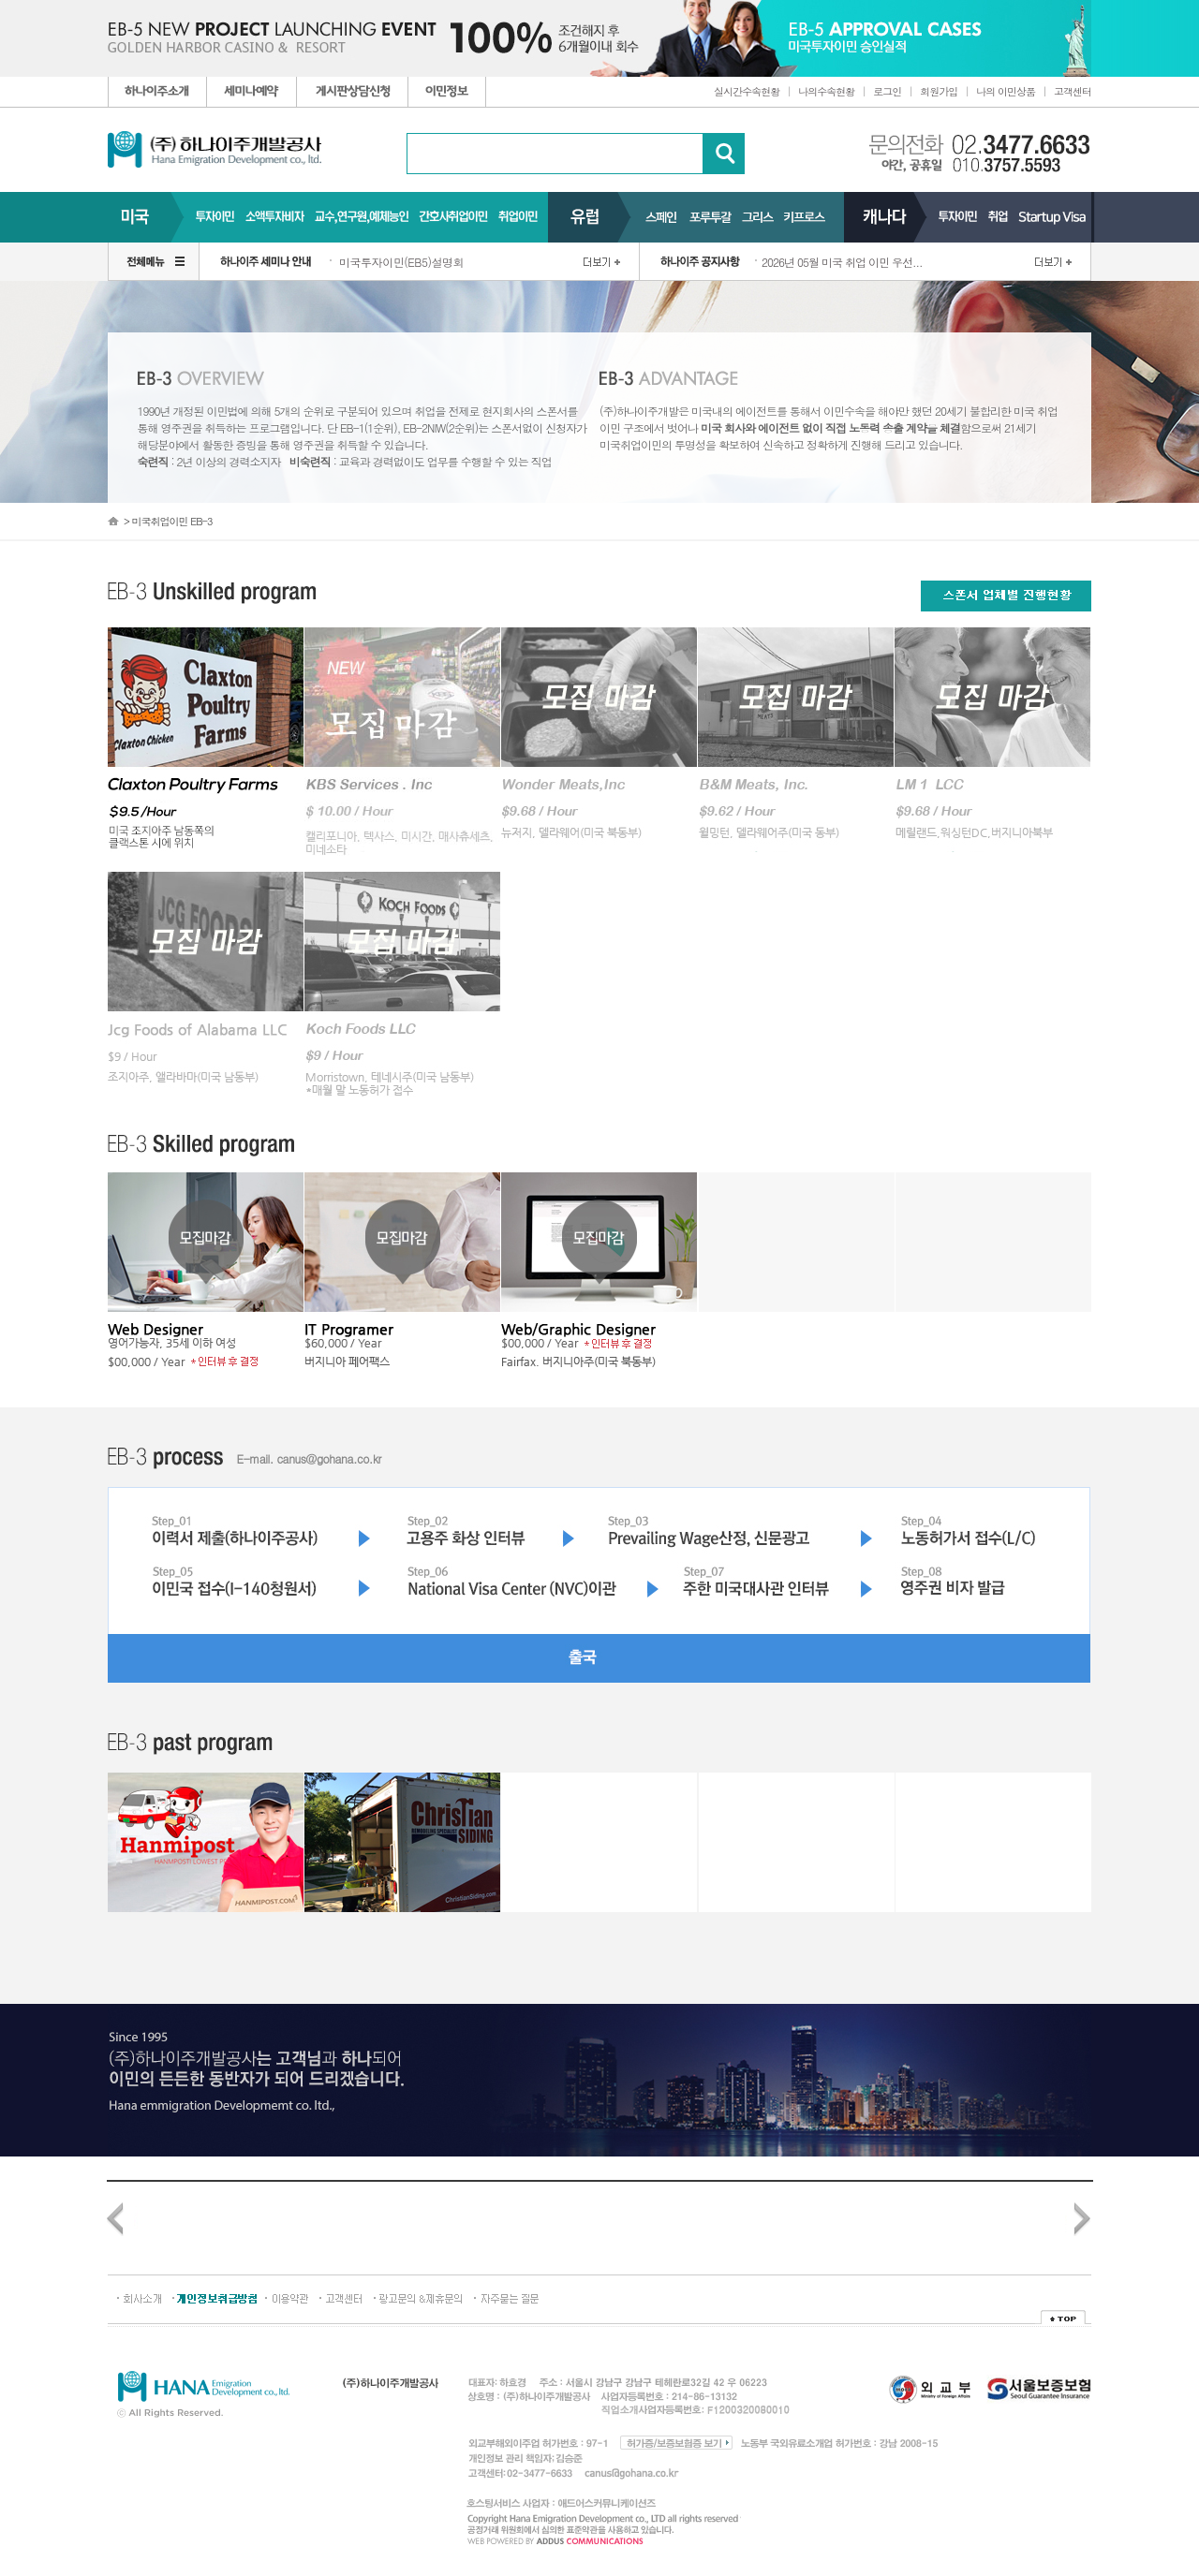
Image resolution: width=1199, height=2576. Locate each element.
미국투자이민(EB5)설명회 (401, 262)
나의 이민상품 (1005, 91)
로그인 (887, 91)
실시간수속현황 (746, 91)
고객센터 (1072, 91)
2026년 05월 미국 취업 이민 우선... (842, 262)
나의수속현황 (826, 91)
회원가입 (938, 91)
